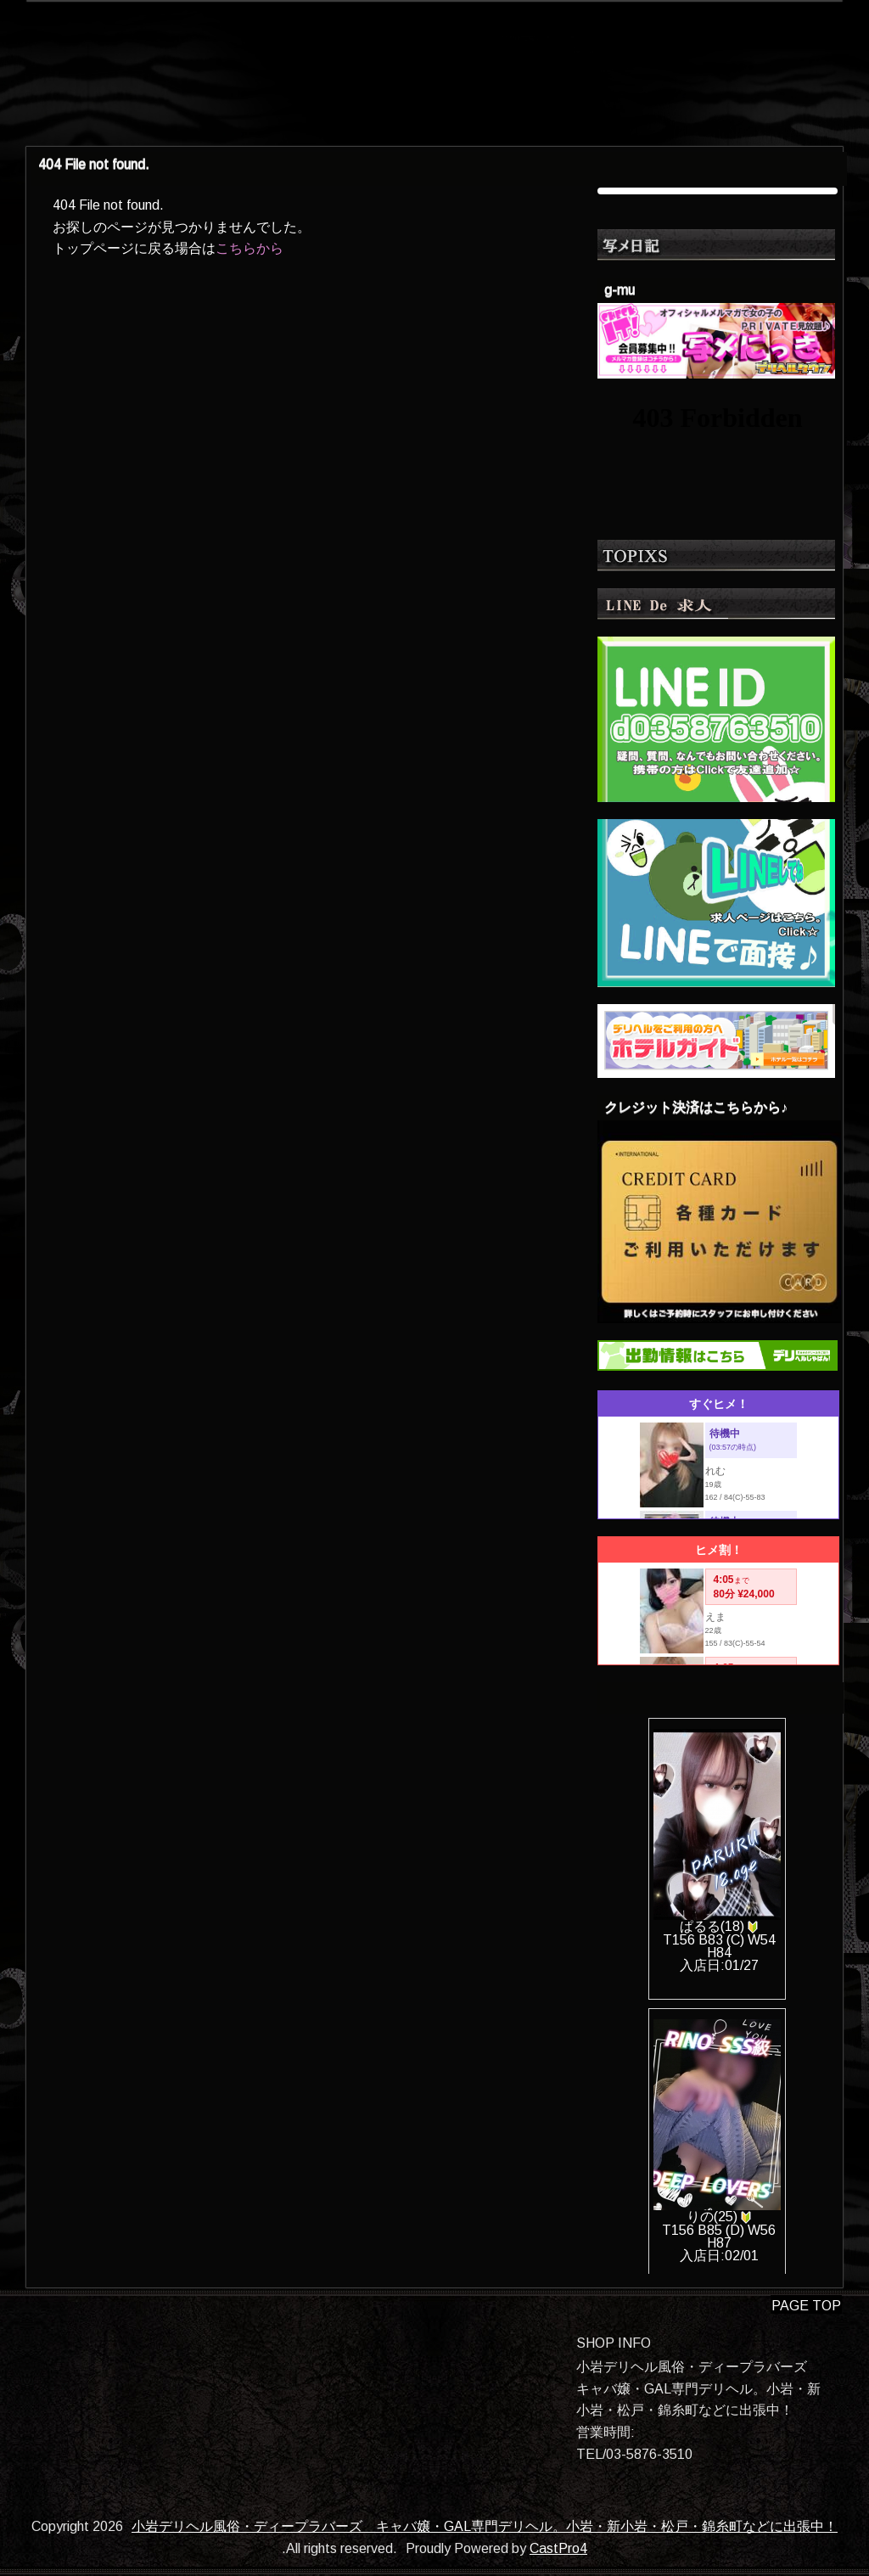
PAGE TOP (806, 2305)
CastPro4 (558, 2548)
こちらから (249, 248)
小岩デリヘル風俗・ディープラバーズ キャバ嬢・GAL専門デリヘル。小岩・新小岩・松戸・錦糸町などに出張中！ (485, 2526)
